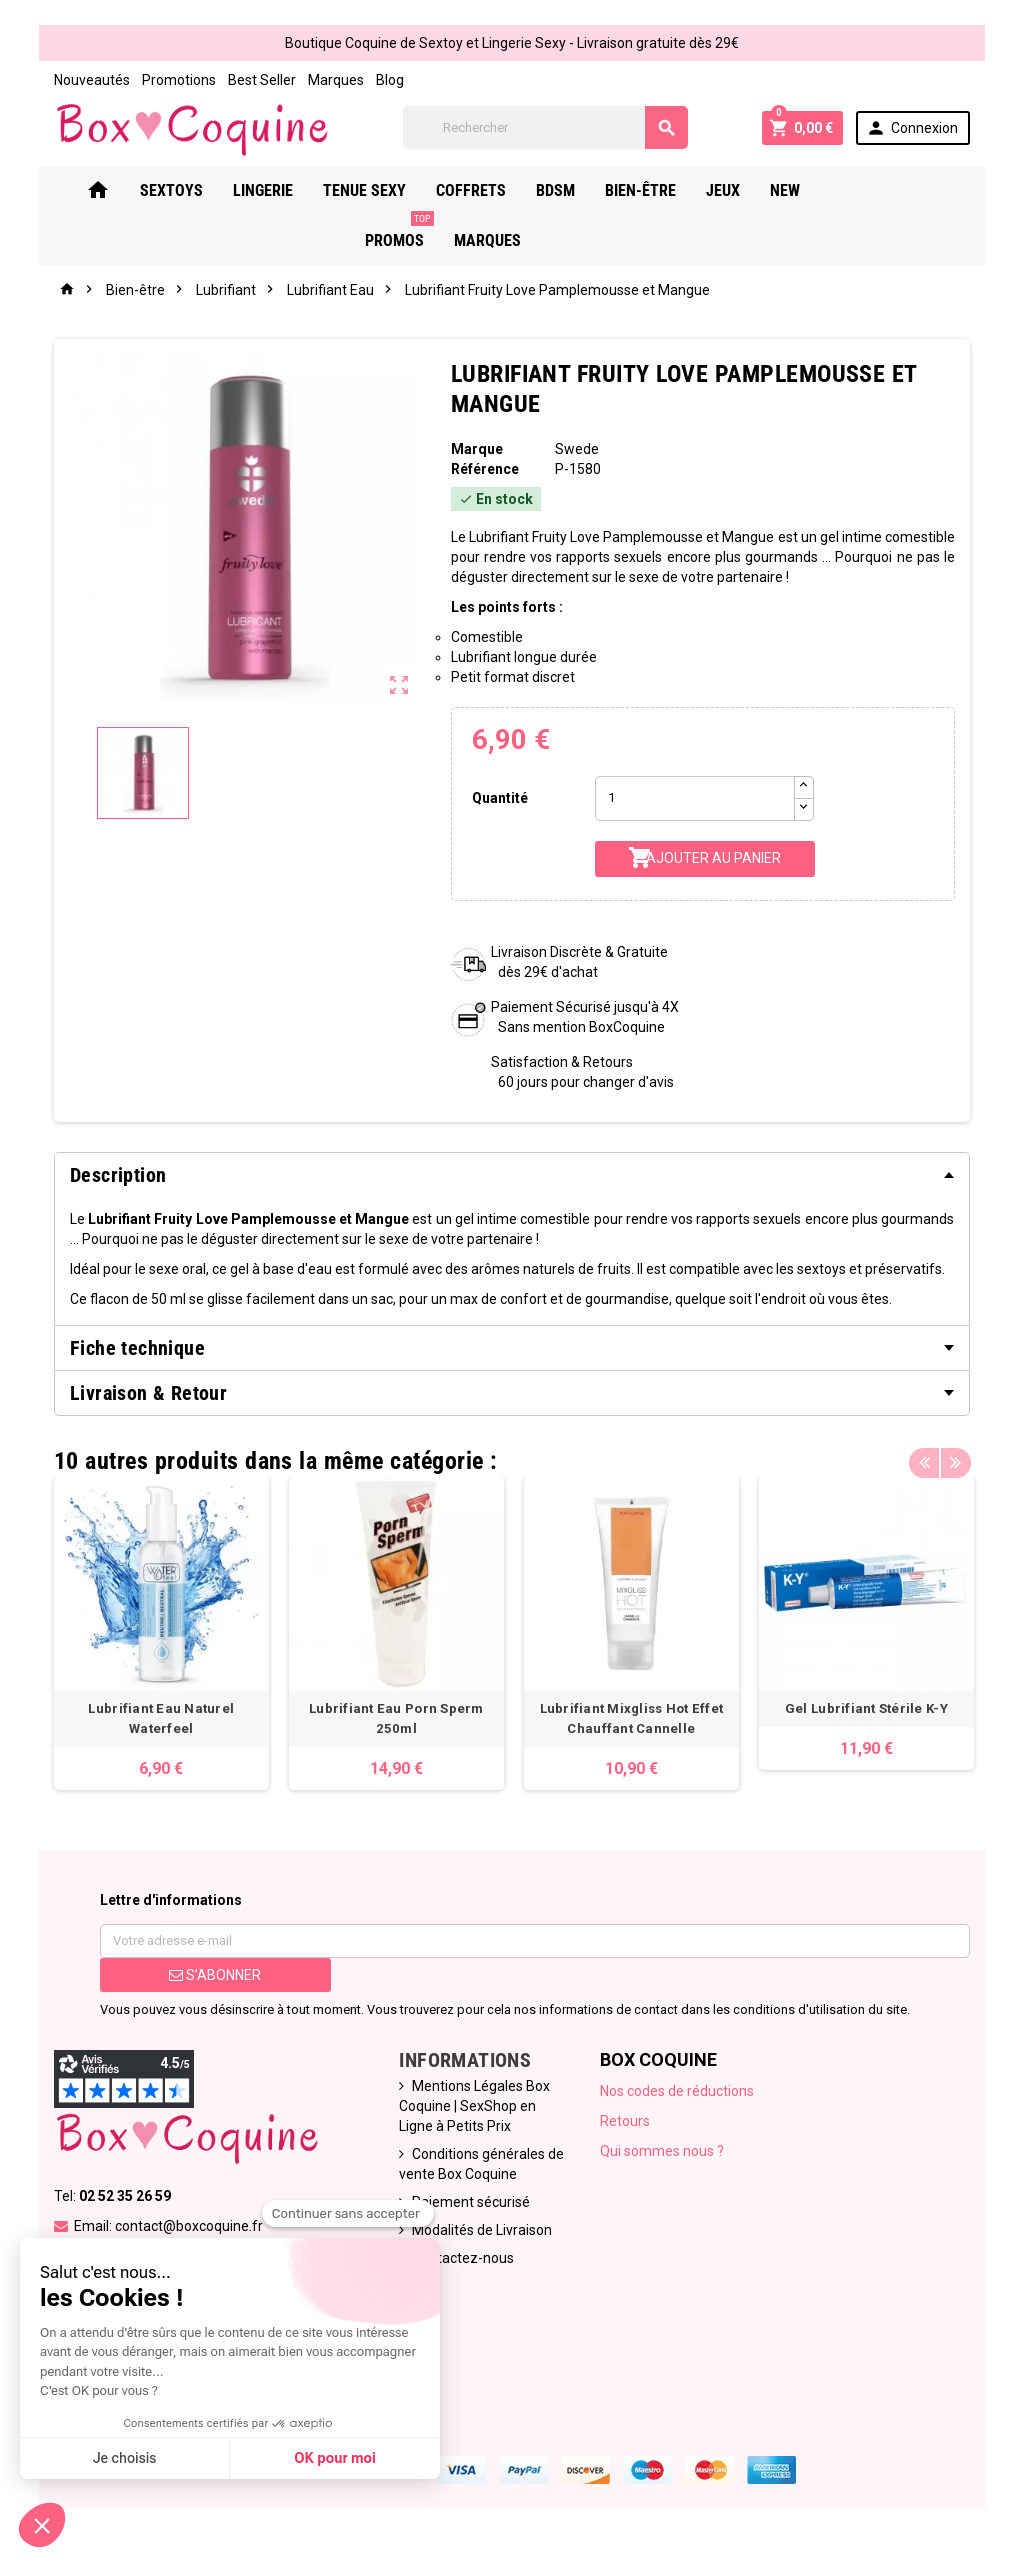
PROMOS (889, 183)
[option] (159, 1633)
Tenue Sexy (389, 190)
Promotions (177, 80)
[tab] (512, 1175)
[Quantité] (695, 798)
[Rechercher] (545, 127)
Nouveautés (90, 80)
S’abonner (214, 1975)
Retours (625, 2121)
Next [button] (957, 1456)
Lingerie (288, 190)
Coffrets (496, 190)
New (810, 190)
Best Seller (260, 80)
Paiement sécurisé (471, 2202)
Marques (334, 80)
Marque (476, 449)
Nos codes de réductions (677, 2091)
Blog (388, 80)
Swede (577, 449)
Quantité (500, 798)
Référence (484, 469)
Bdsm (580, 190)
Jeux (748, 190)
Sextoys (196, 190)
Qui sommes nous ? (662, 2151)
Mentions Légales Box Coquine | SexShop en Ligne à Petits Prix (474, 2106)
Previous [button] (926, 1456)
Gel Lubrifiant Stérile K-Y (864, 1708)
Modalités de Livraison (482, 2230)
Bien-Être (665, 190)
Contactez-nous (463, 2258)
